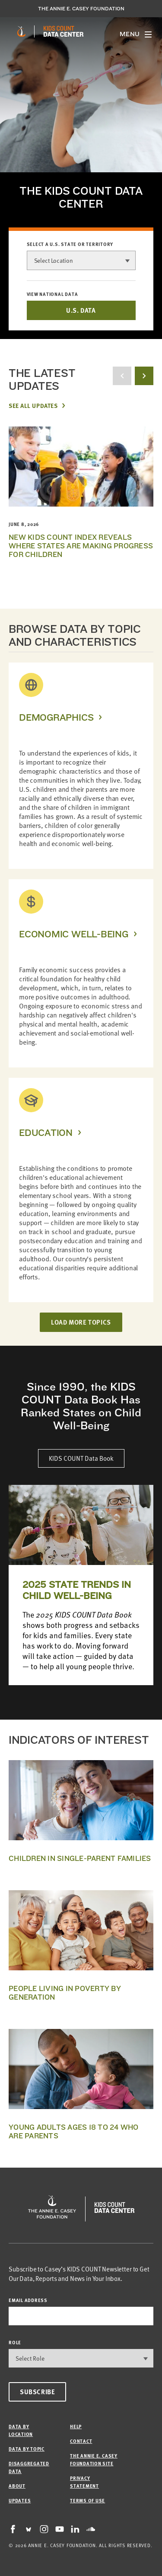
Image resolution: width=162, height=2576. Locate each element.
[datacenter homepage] (63, 31)
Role (15, 2342)
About (17, 2486)
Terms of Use (87, 2500)
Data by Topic (26, 2448)
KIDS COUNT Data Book (81, 1458)
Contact (81, 2441)
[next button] (144, 376)
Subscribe (37, 2391)
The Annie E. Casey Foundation (81, 9)
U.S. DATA (80, 310)
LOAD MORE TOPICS (81, 1322)
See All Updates (33, 405)
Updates (20, 2500)
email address (28, 2300)
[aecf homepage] (21, 31)
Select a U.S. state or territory (70, 244)
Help (76, 2426)
